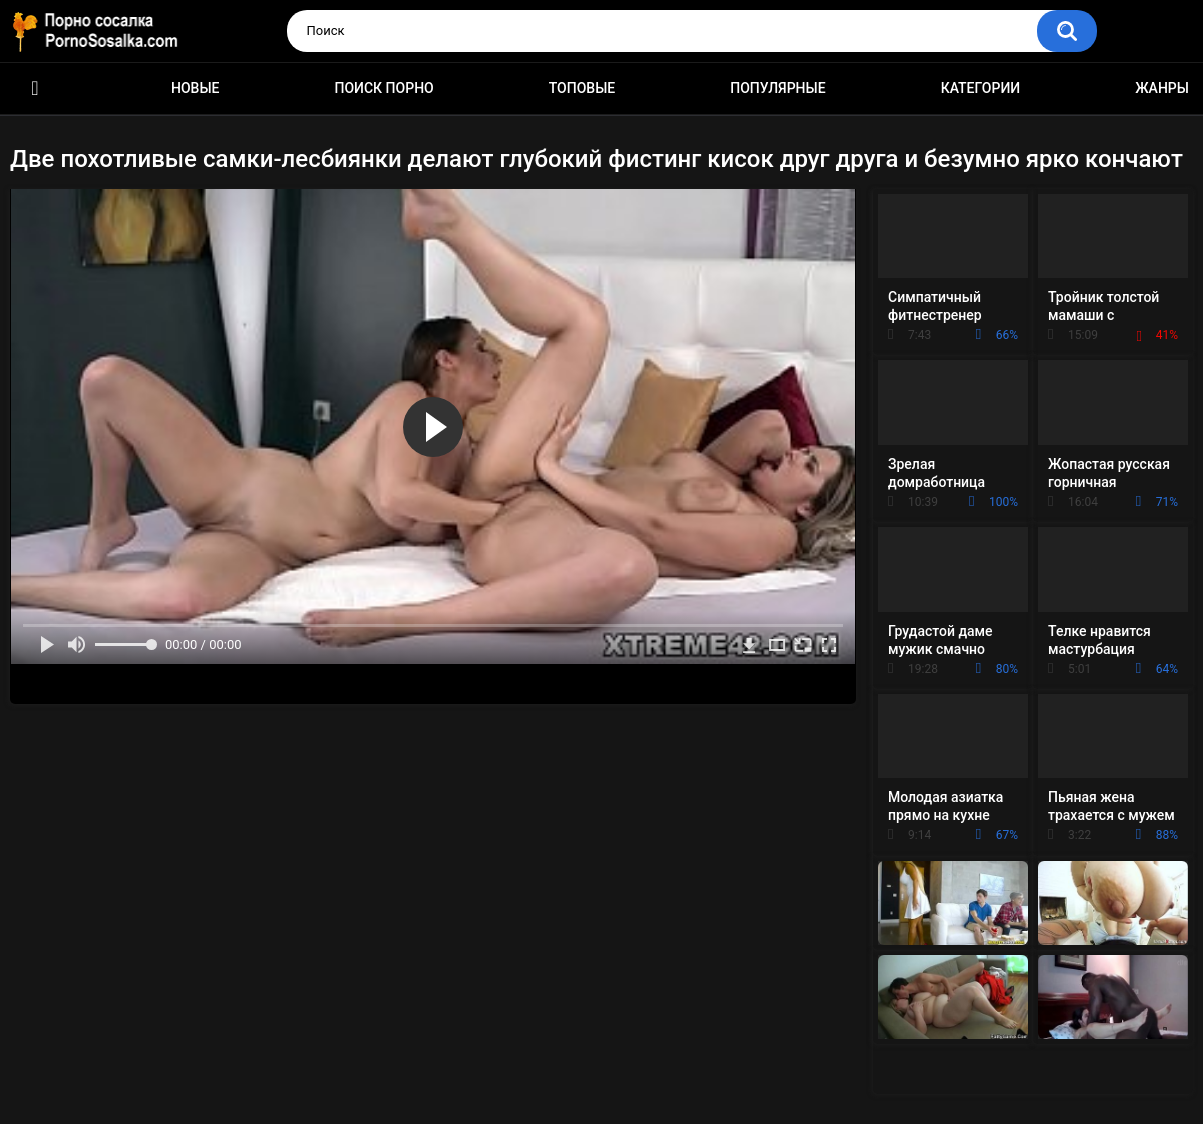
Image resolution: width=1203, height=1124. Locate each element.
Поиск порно (384, 88)
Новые (195, 88)
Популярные (777, 88)
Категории (981, 88)
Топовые (582, 88)
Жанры (1162, 88)
